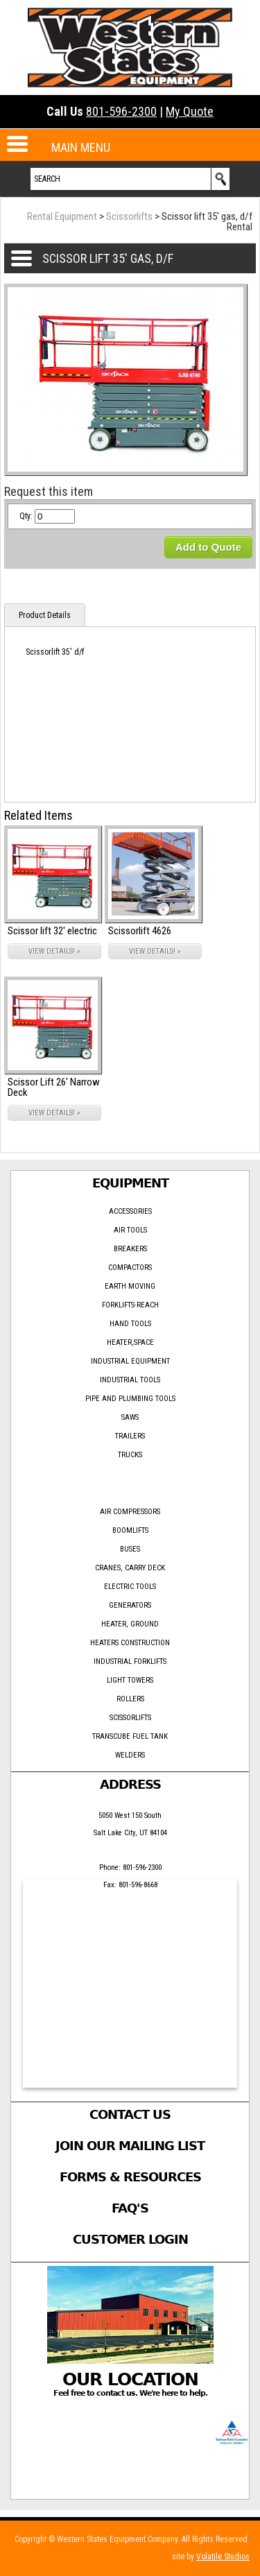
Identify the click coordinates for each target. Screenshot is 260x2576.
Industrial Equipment (130, 1361)
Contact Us (130, 2114)
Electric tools (130, 1586)
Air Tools (130, 1230)
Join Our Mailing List (130, 2145)
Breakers (130, 1248)
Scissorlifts (129, 216)
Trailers (130, 1436)
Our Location (130, 2379)
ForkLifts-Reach (130, 1305)
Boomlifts (130, 1530)
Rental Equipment (62, 216)
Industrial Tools (130, 1379)
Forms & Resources (130, 2177)
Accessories (130, 1211)
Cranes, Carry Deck (130, 1567)
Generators (130, 1605)
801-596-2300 (121, 111)
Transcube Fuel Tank (130, 1736)
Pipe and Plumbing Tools (130, 1398)
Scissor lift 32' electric (52, 931)
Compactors (130, 1267)
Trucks (130, 1454)
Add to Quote (208, 547)
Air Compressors (130, 1511)
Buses (130, 1549)
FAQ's (130, 2208)
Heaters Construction (130, 1642)
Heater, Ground (130, 1624)
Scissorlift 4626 (139, 931)
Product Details (45, 615)
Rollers (130, 1698)
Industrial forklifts (130, 1661)
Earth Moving (130, 1286)
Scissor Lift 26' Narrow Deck (54, 1087)
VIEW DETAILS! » (54, 951)
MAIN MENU (80, 147)
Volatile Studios (223, 2556)
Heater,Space (130, 1342)
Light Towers (130, 1680)
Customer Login (130, 2239)
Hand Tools (130, 1323)
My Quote (190, 111)
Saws (130, 1417)
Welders (130, 1755)
